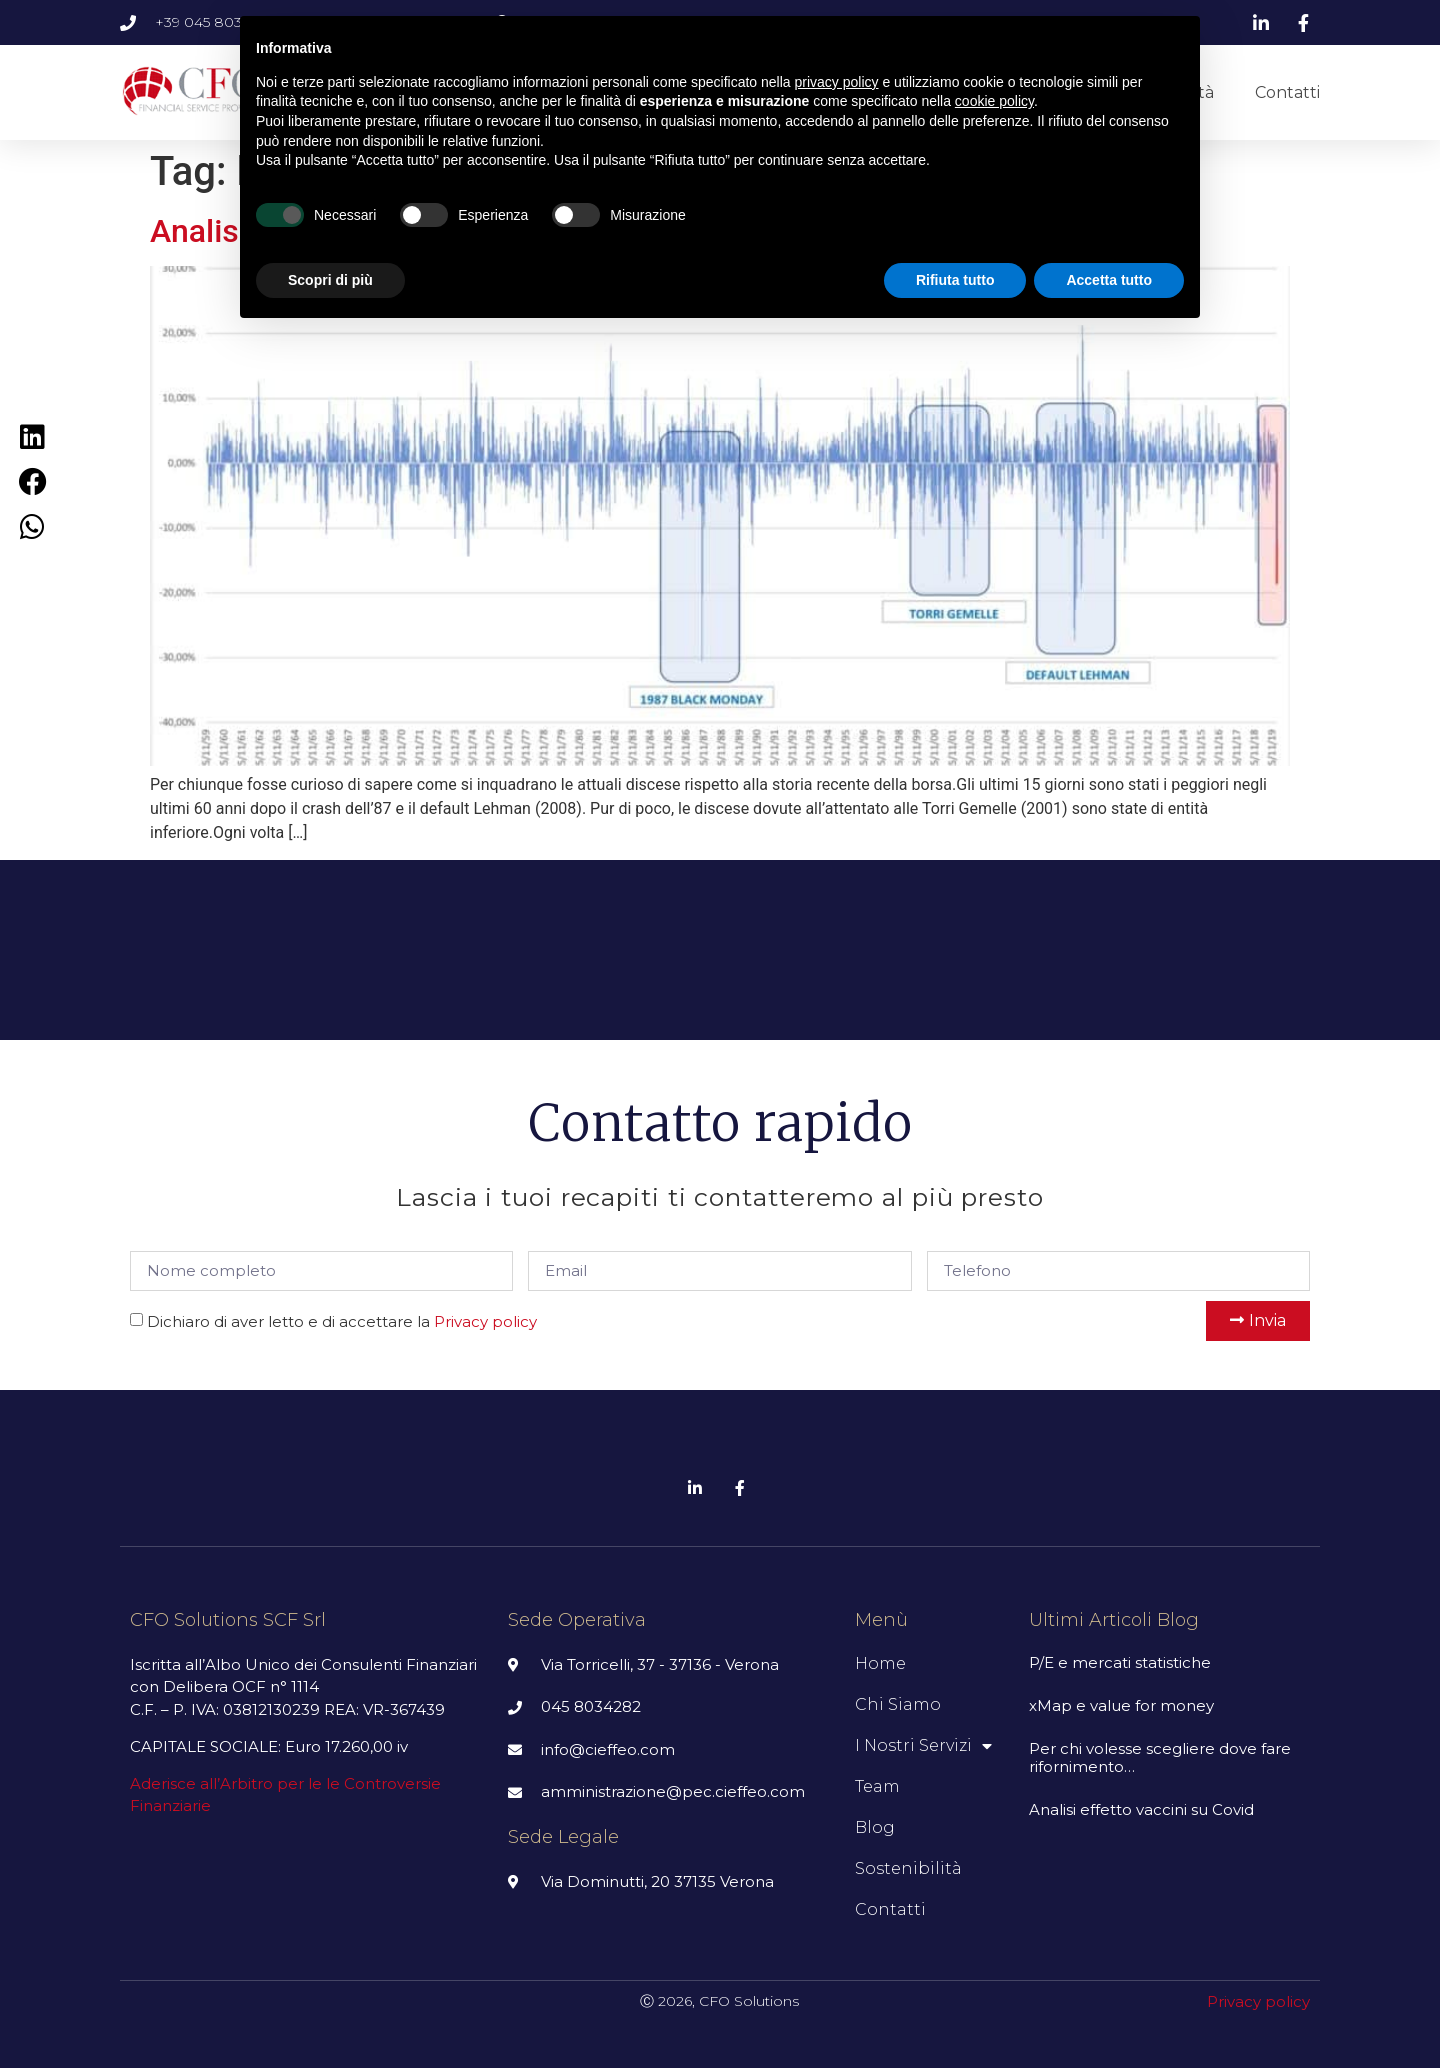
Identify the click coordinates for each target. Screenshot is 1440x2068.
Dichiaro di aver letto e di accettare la (342, 1321)
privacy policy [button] (837, 82)
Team (877, 1786)
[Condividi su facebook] (32, 481)
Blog (875, 1827)
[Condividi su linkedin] (32, 436)
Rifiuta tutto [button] (955, 280)
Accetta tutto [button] (1109, 280)
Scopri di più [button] (330, 280)
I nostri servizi (923, 1746)
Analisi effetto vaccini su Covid (1141, 1809)
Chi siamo (898, 1704)
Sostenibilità (908, 1868)
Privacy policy (485, 1321)
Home (880, 1663)
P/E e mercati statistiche (1120, 1662)
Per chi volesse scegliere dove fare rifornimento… (1160, 1757)
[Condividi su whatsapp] (32, 526)
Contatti (1287, 92)
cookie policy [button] (994, 101)
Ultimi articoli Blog (1114, 1620)
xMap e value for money (1121, 1705)
